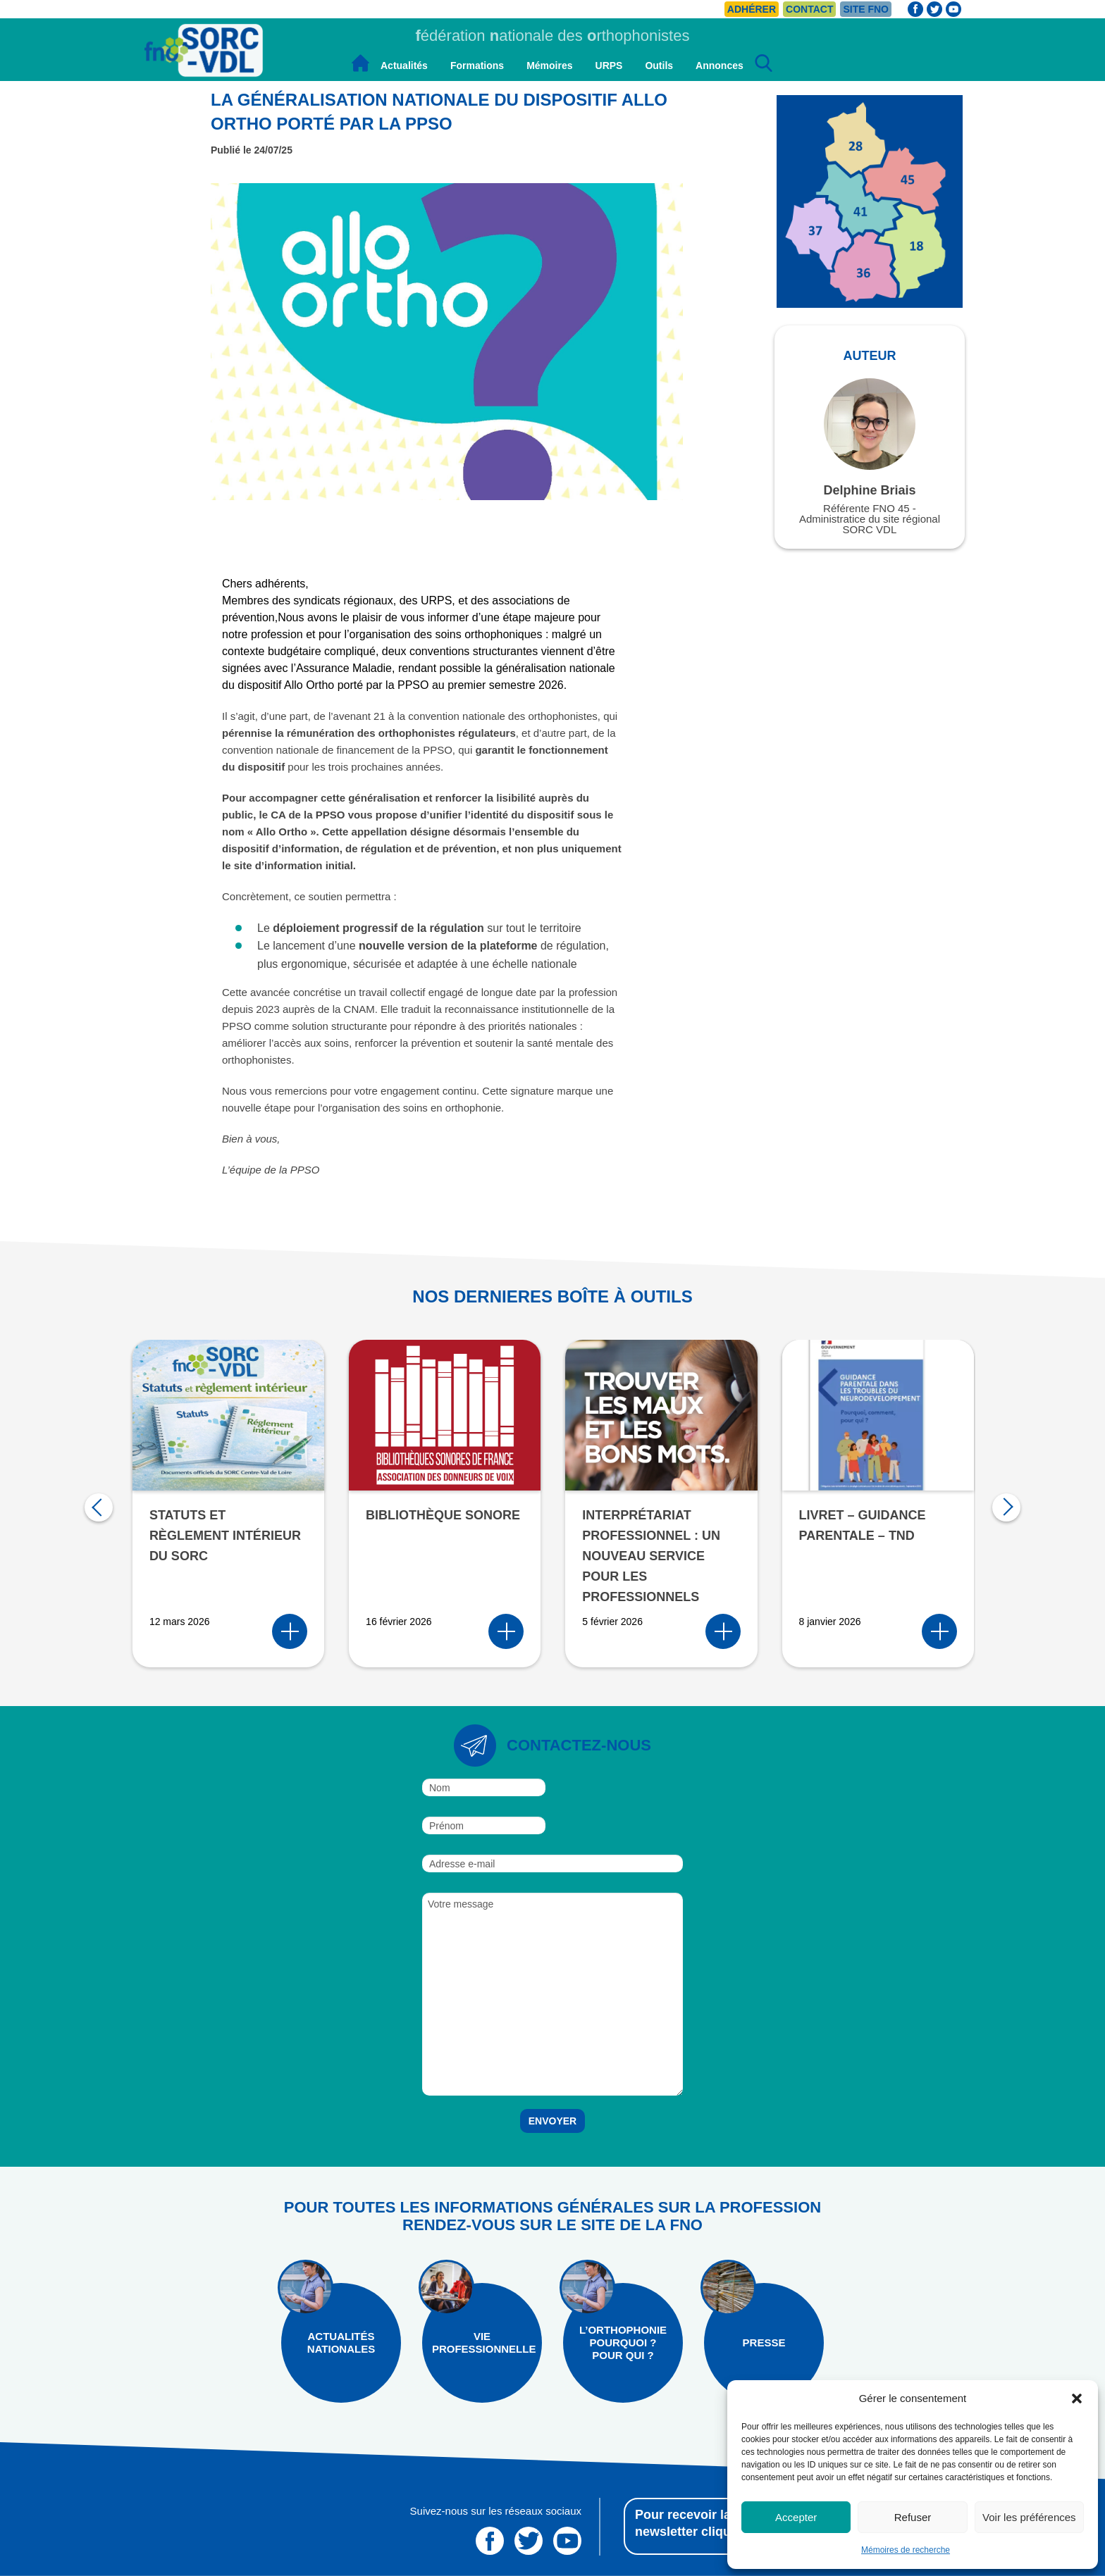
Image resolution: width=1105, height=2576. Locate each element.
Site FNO (866, 9)
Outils (659, 65)
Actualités (404, 65)
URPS (609, 65)
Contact (809, 9)
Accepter (796, 2517)
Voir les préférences (1029, 2517)
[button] (1077, 2398)
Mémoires (549, 65)
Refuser (913, 2517)
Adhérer (751, 9)
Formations (477, 65)
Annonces (719, 65)
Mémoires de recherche (905, 2550)
